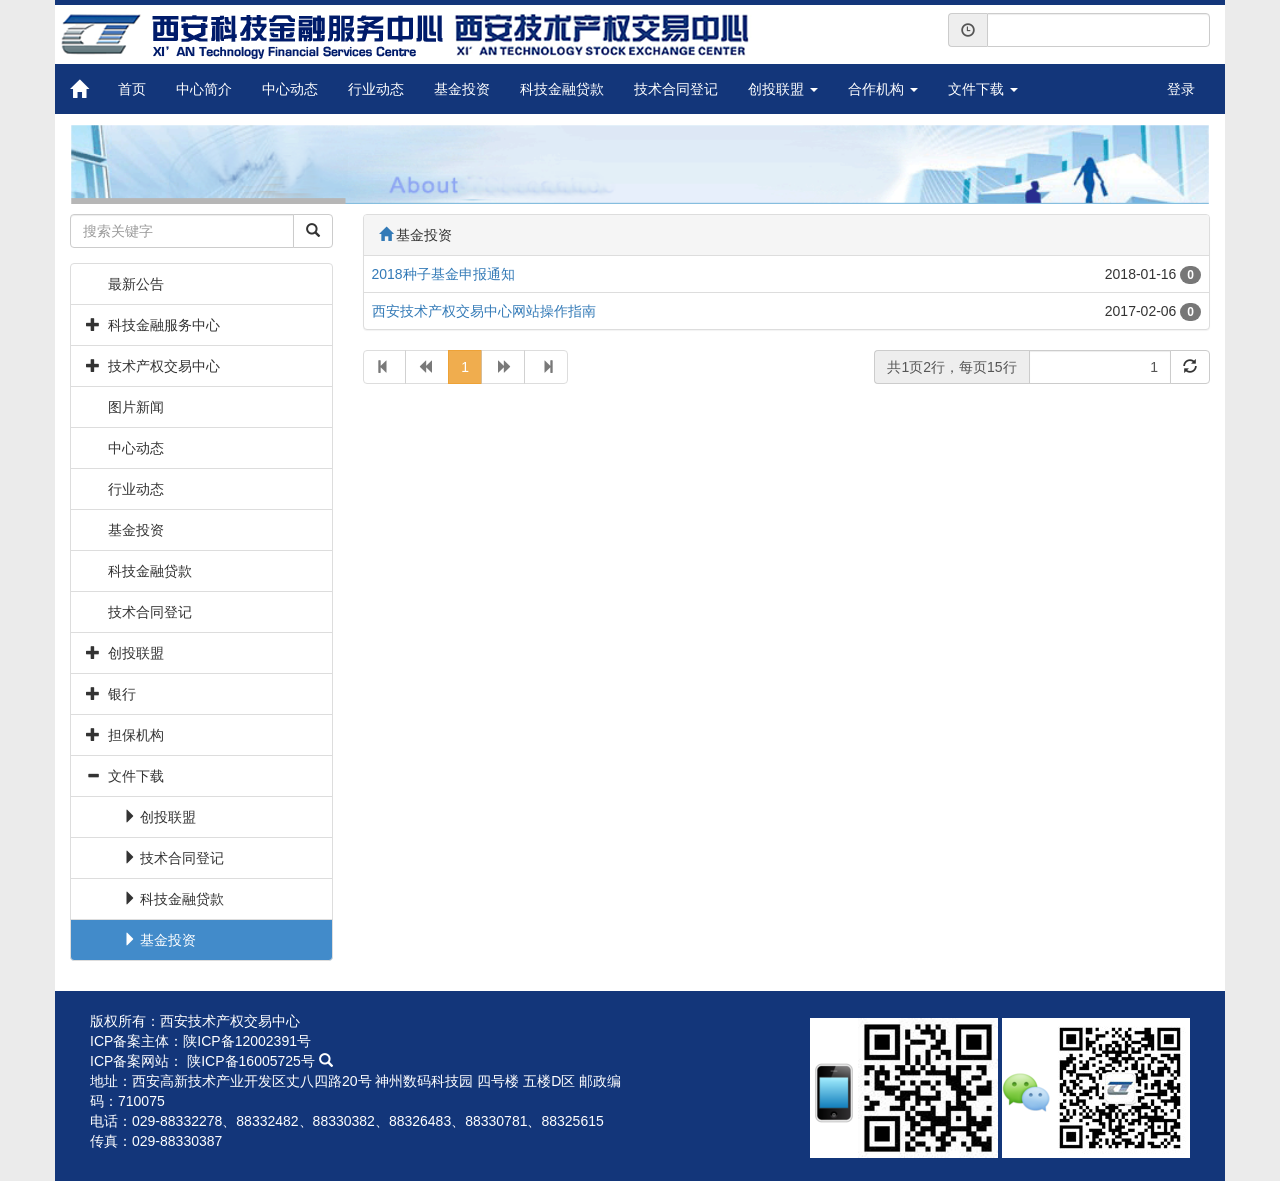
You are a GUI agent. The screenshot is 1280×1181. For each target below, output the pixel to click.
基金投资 (462, 89)
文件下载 (983, 89)
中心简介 (204, 89)
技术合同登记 (676, 89)
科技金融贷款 (562, 89)
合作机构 (883, 89)
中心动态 (290, 89)
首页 (132, 89)
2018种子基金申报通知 (443, 274)
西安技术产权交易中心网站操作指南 (484, 311)
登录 (1181, 89)
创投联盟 (783, 89)
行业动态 (376, 89)
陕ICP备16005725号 (260, 1061)
